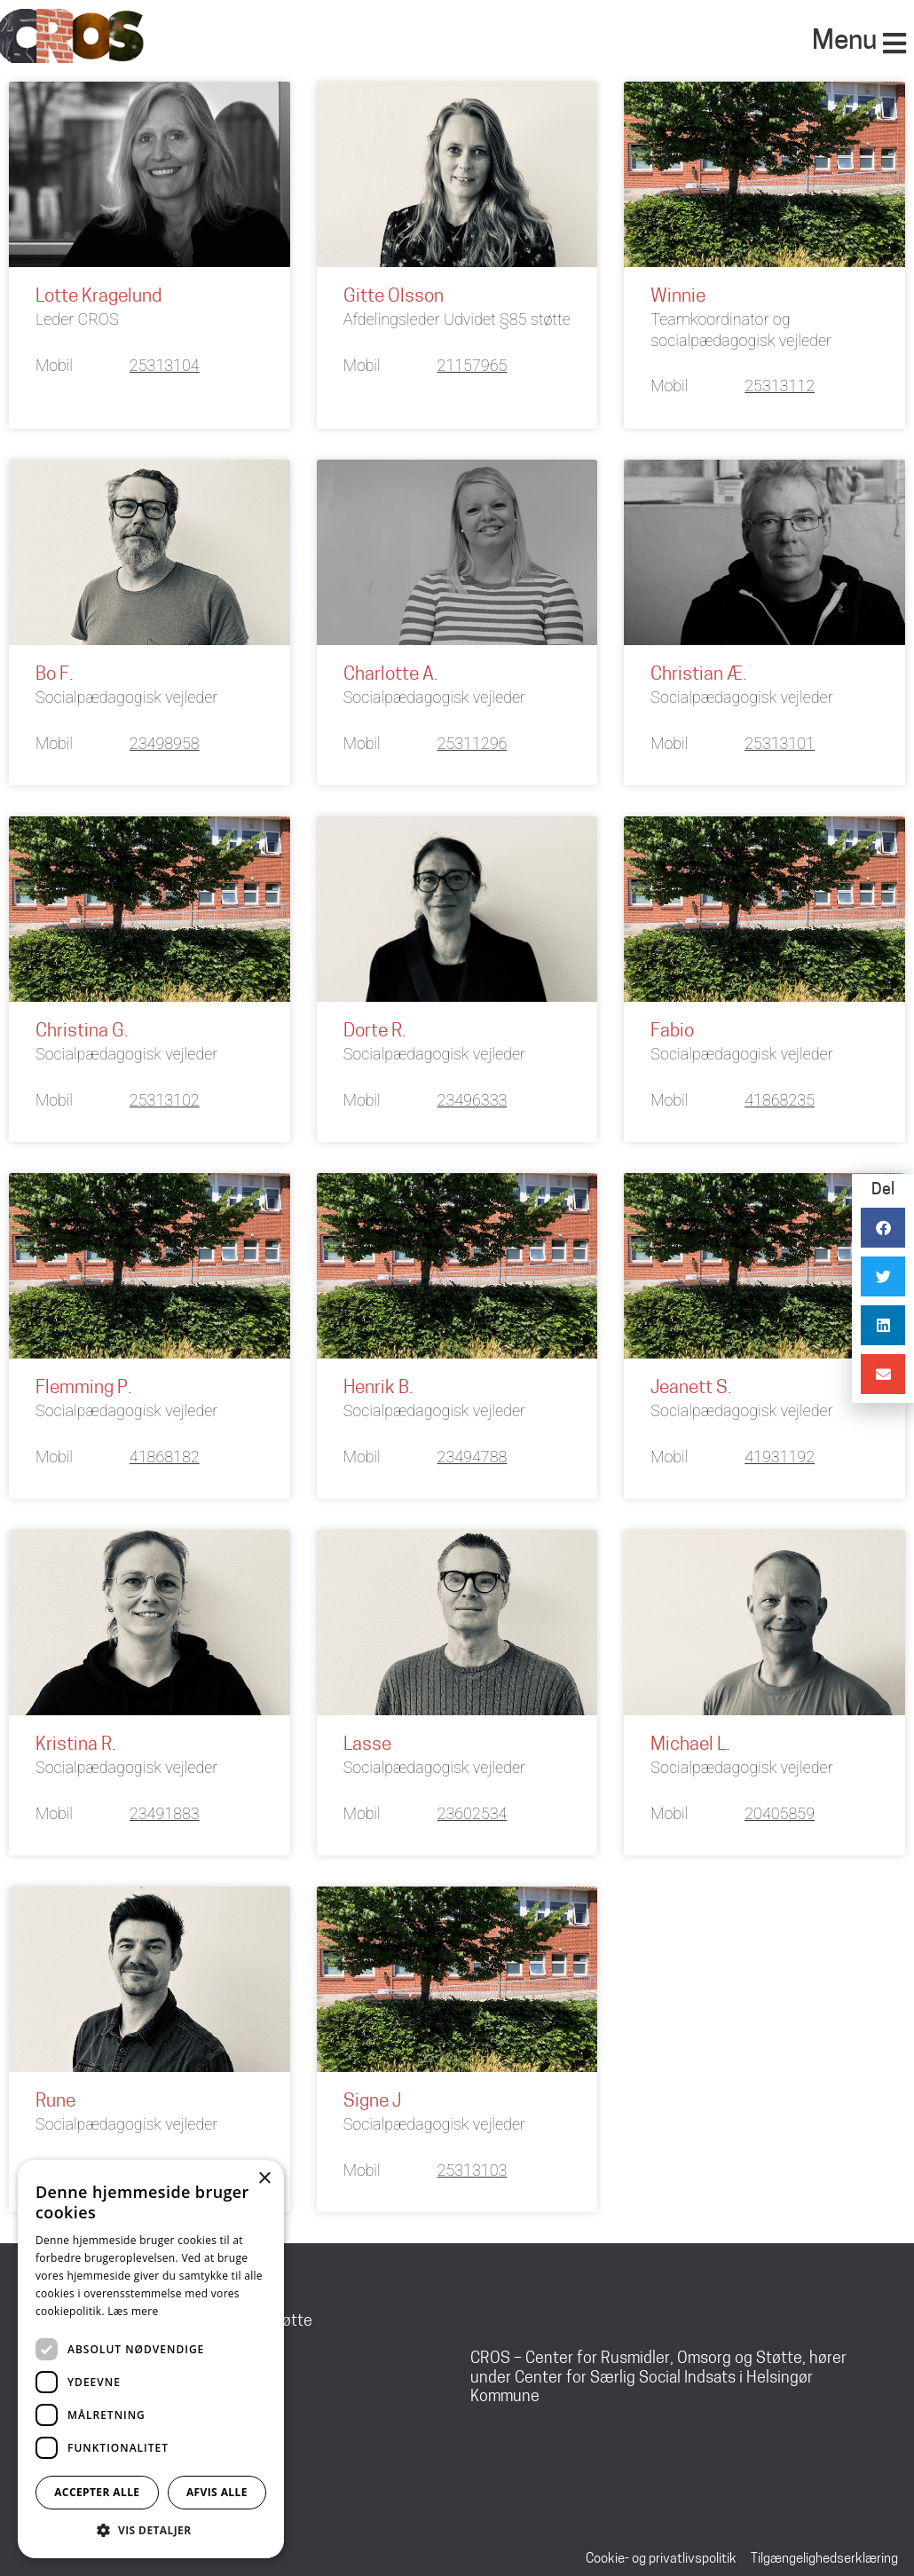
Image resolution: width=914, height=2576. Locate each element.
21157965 (472, 365)
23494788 (472, 1455)
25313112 (780, 386)
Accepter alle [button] (96, 2492)
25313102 (165, 1099)
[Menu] (894, 43)
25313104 (165, 365)
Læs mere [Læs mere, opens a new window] (132, 2311)
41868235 (780, 1099)
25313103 (472, 2169)
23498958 (165, 743)
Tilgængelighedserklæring (824, 2557)
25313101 (780, 743)
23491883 (165, 1812)
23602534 (472, 1812)
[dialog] (151, 2359)
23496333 (472, 1099)
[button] (150, 2531)
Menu (844, 42)
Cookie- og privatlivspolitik (661, 2557)
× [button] (264, 2179)
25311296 (472, 743)
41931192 (780, 1455)
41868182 (165, 1455)
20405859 (780, 1812)
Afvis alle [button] (217, 2492)
